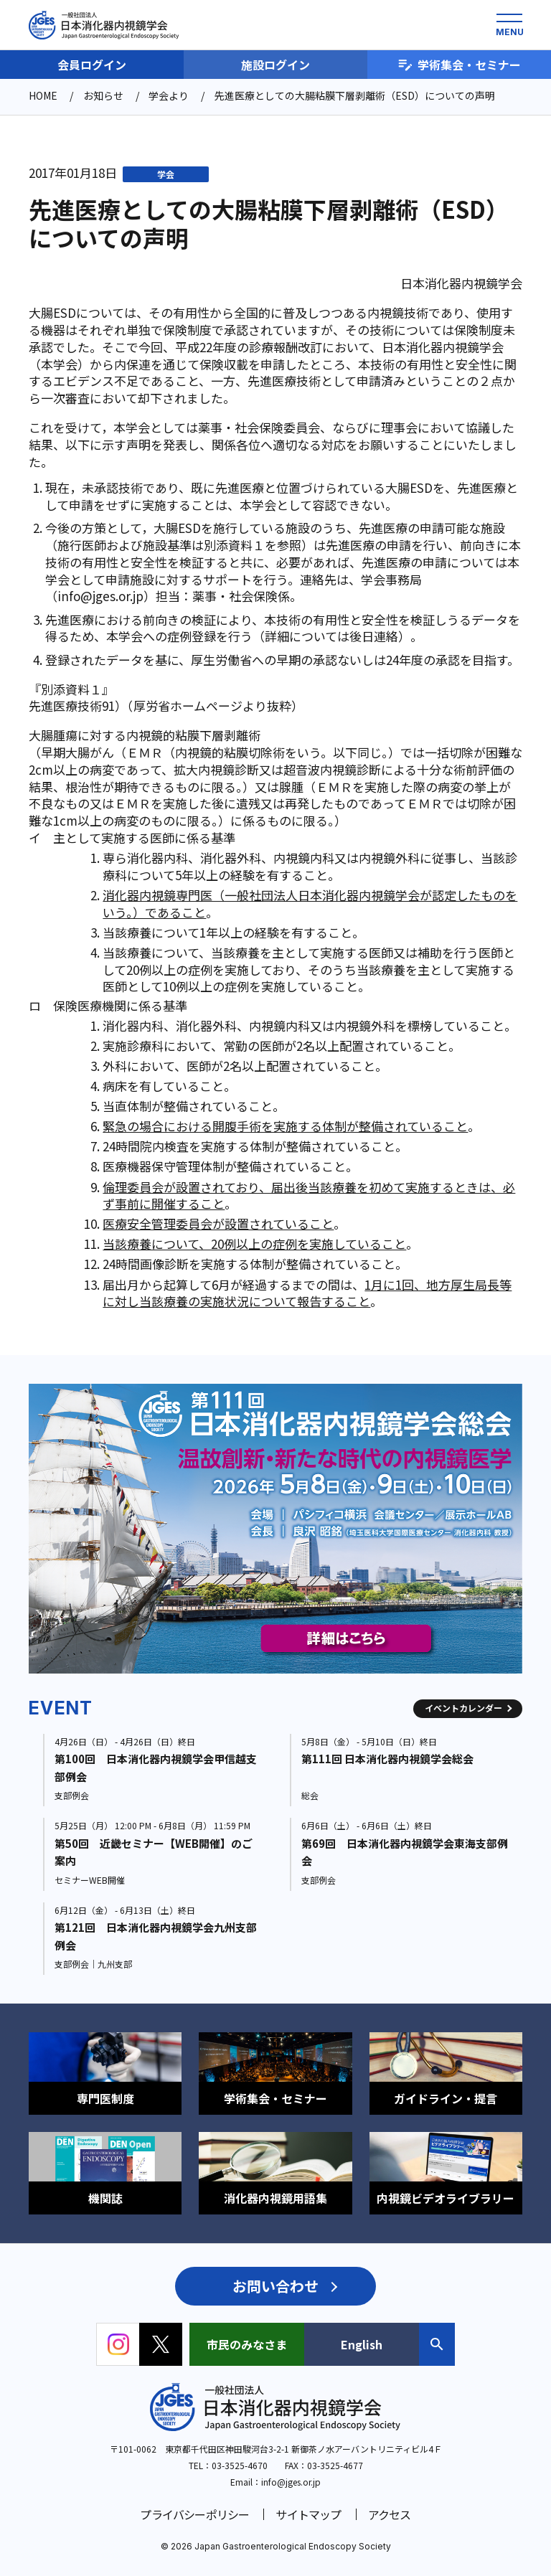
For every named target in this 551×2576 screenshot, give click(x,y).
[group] (275, 1529)
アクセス (389, 2514)
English (361, 2344)
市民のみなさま (247, 2344)
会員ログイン (91, 64)
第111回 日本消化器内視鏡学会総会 (387, 1758)
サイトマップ (308, 2514)
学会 (165, 174)
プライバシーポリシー (194, 2514)
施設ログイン (275, 64)
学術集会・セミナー (459, 64)
